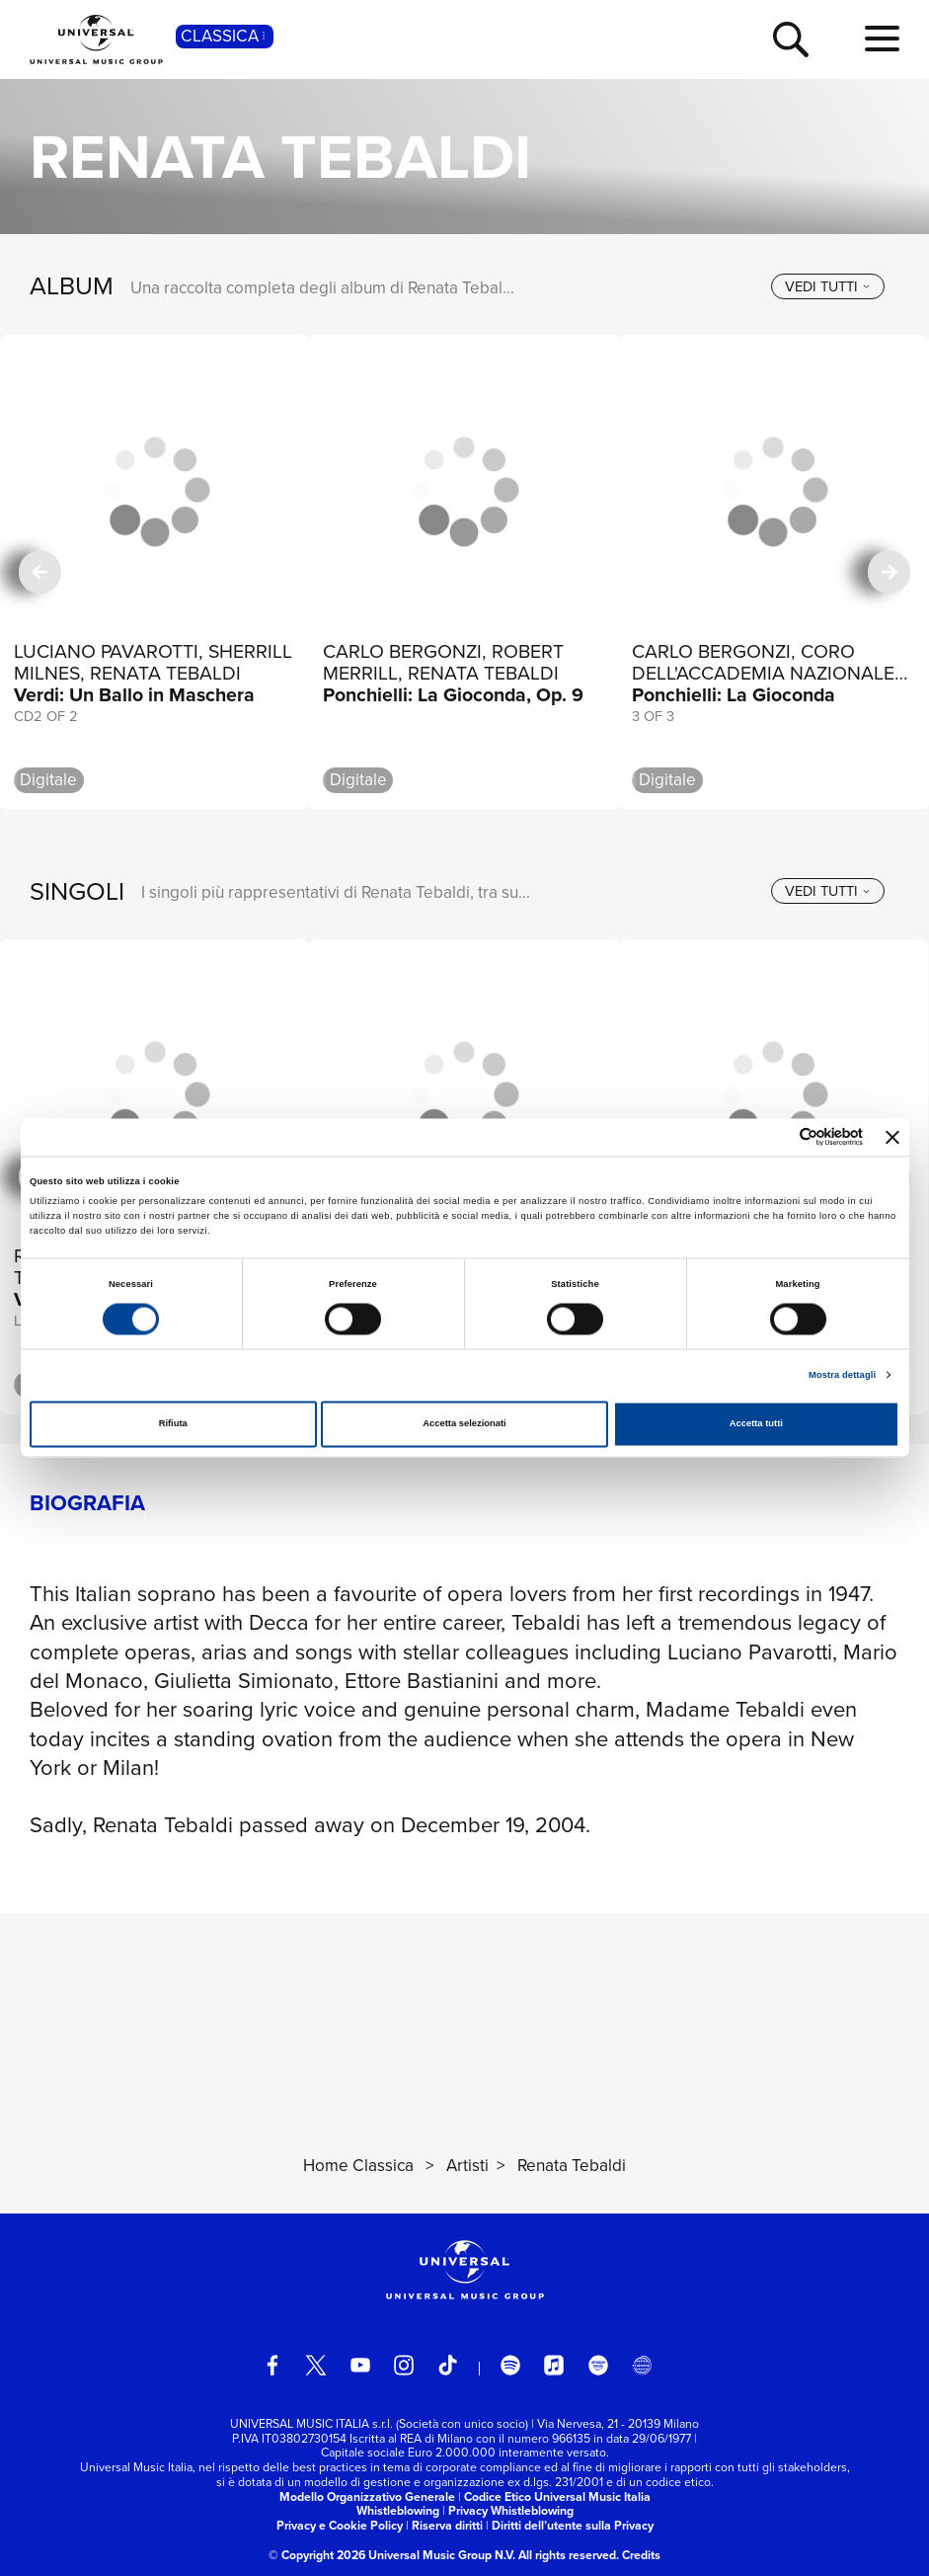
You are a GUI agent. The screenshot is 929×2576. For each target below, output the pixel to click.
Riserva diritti (447, 2526)
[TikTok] (447, 2364)
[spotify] (510, 2364)
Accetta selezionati (464, 1424)
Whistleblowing (397, 2511)
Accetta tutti (756, 1424)
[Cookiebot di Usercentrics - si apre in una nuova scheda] (776, 1137)
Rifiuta (173, 1424)
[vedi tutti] (828, 286)
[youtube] (360, 2364)
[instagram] (404, 2364)
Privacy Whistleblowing (511, 2511)
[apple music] (554, 2364)
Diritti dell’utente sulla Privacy (573, 2526)
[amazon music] (598, 2364)
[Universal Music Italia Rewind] (642, 2364)
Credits (641, 2555)
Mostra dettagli (842, 1375)
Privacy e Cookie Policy (339, 2526)
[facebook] (272, 2364)
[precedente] (40, 572)
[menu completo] (882, 39)
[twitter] (316, 2364)
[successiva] (889, 572)
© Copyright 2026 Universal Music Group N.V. (392, 2555)
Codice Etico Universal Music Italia (557, 2497)
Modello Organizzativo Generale (367, 2497)
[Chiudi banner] (892, 1137)
